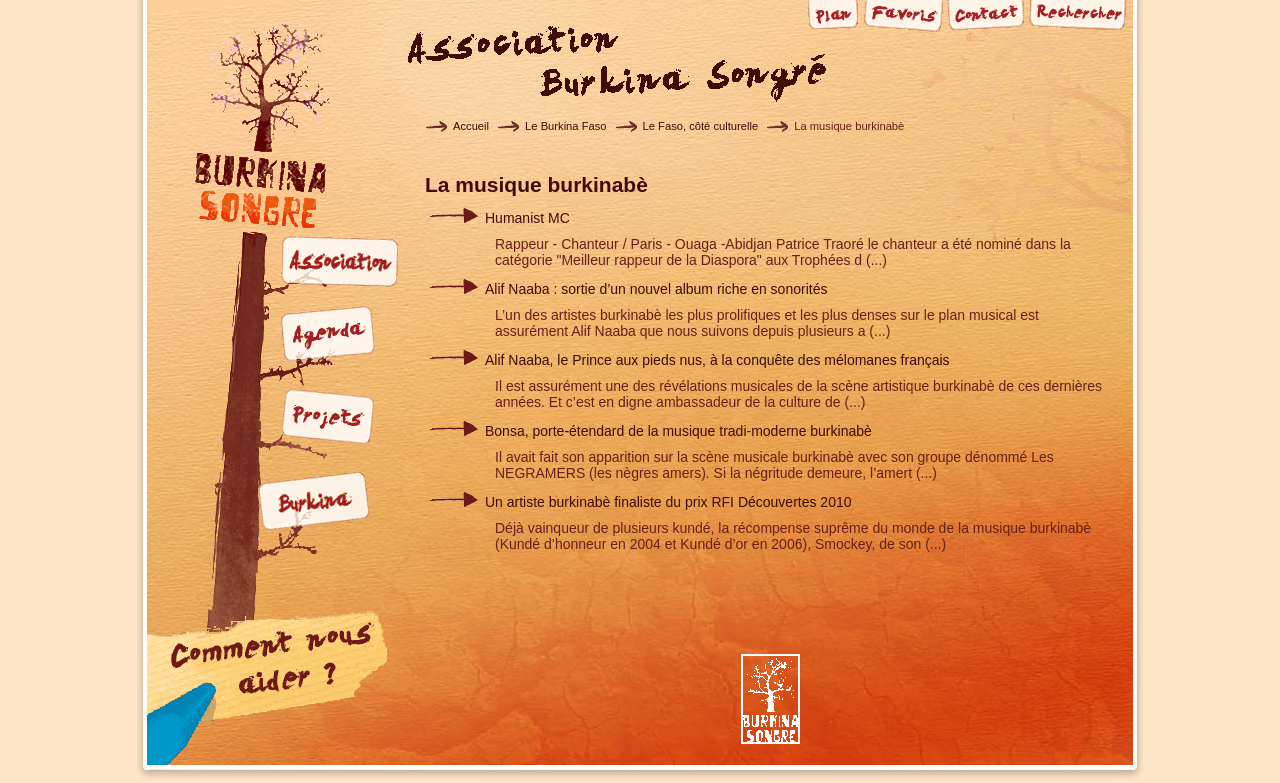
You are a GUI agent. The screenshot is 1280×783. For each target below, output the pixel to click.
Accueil (471, 126)
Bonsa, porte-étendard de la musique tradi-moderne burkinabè (678, 431)
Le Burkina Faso (565, 126)
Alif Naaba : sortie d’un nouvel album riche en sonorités (656, 289)
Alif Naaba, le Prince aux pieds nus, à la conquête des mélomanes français (717, 360)
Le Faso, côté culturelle (701, 126)
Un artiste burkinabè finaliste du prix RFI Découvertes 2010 (668, 502)
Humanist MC (527, 218)
